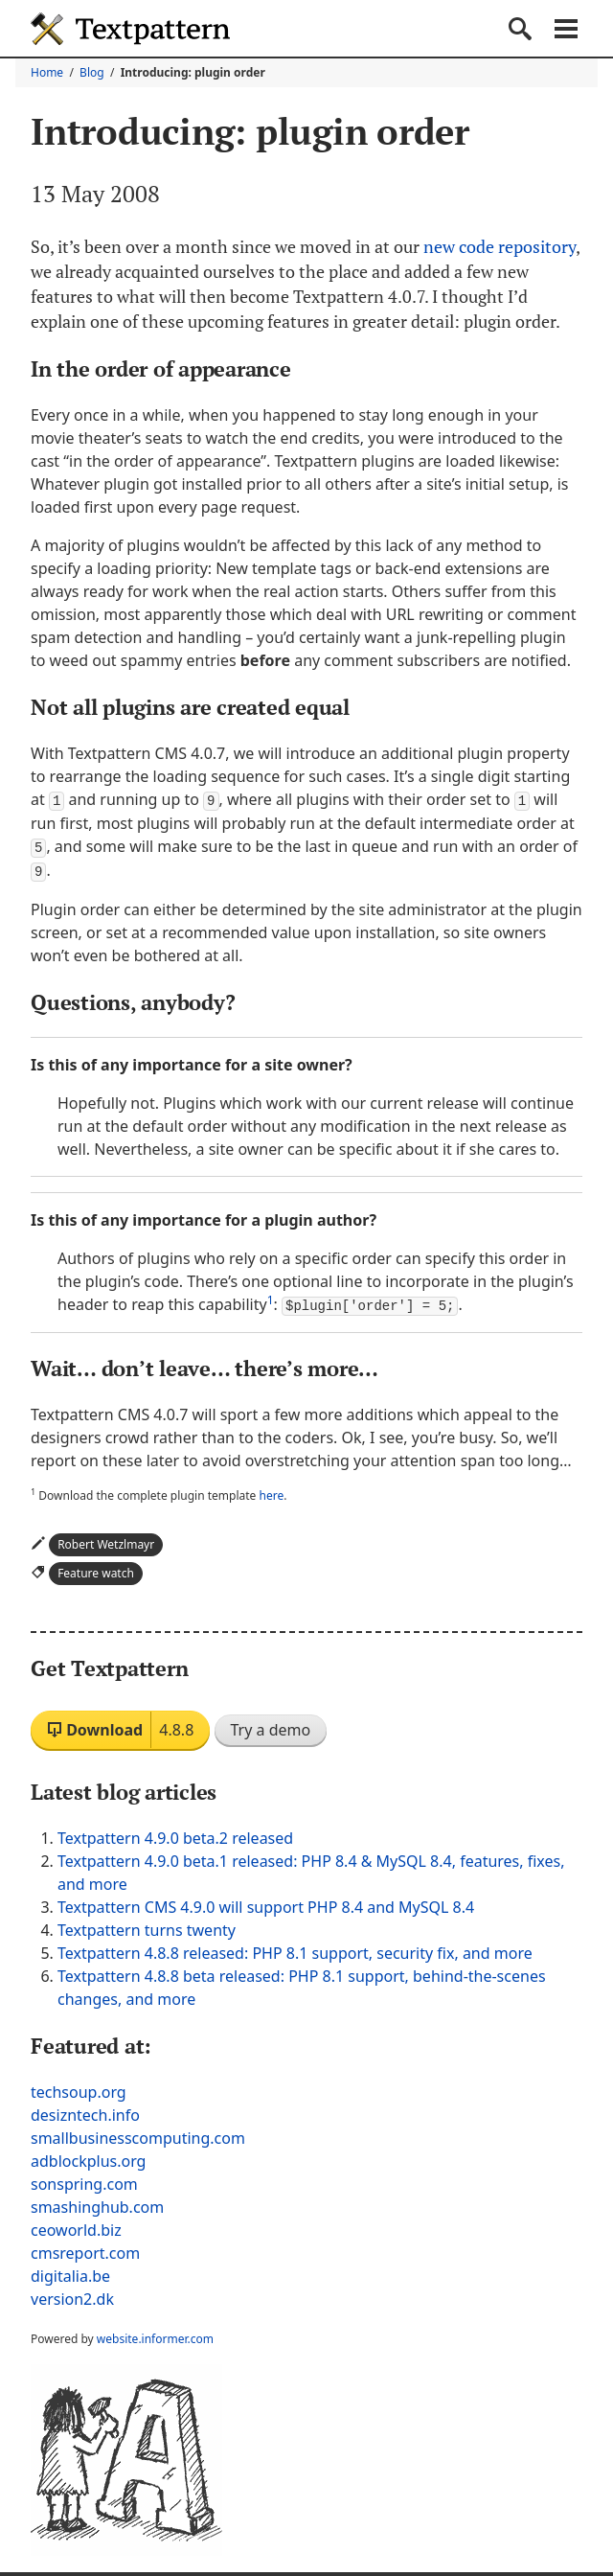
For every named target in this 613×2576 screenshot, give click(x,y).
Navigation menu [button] (566, 28)
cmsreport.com (85, 2249)
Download (120, 1726)
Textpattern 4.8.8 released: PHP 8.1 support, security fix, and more (295, 1949)
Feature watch (95, 1569)
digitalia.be (70, 2272)
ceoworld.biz (76, 2226)
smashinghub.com (97, 2203)
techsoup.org (78, 2088)
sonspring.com (84, 2180)
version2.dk (72, 2295)
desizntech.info (85, 2111)
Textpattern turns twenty (146, 1926)
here (272, 1492)
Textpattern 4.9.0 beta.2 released (175, 1834)
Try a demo (271, 1725)
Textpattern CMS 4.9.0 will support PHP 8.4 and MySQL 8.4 (265, 1903)
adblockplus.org (88, 2157)
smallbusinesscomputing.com (138, 2134)
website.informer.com (155, 2335)
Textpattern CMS (130, 28)
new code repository (501, 246)
